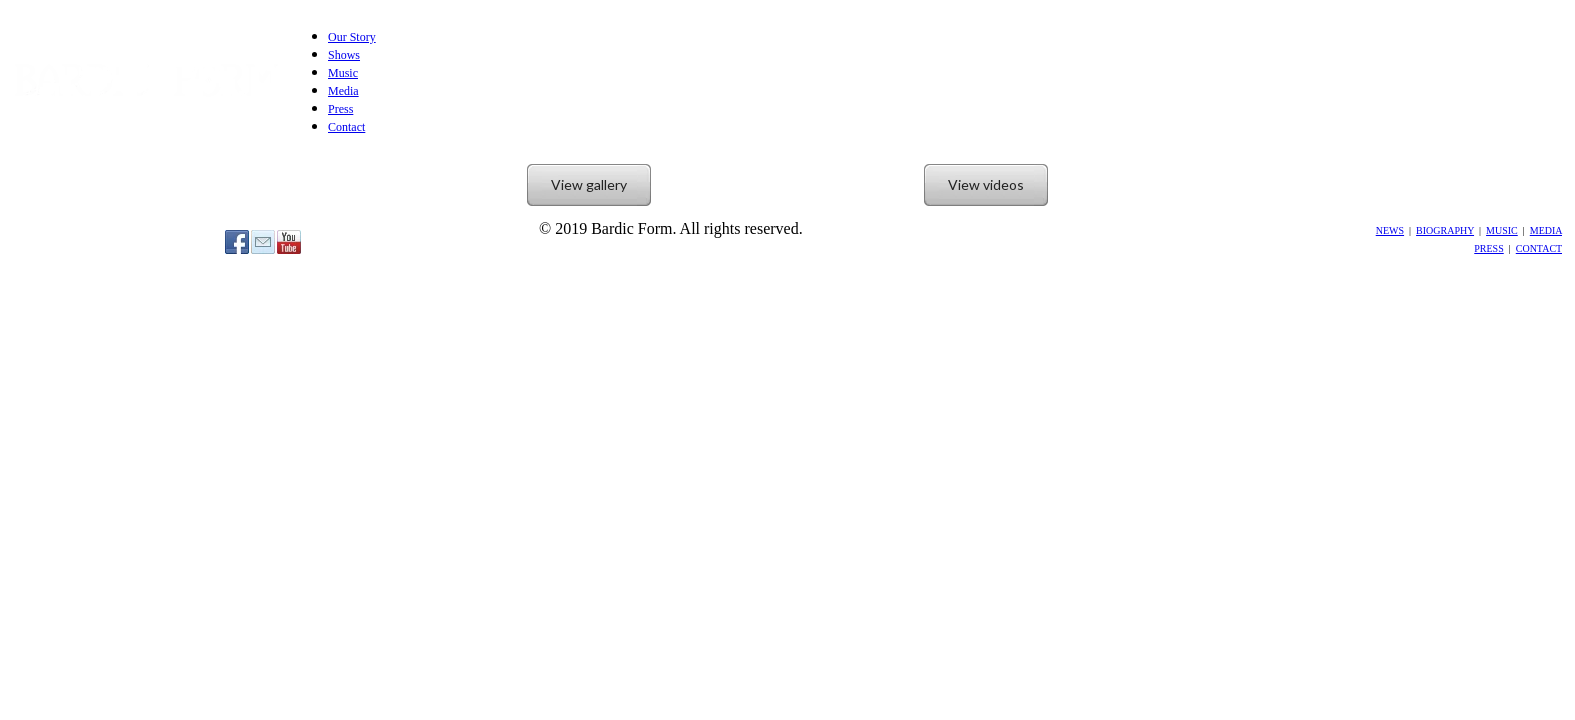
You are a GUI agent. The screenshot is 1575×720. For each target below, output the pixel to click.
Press (340, 109)
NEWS (1390, 230)
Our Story (352, 37)
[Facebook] (237, 242)
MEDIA (1546, 230)
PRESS (1488, 248)
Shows (344, 55)
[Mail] (263, 242)
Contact (346, 127)
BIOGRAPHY (1445, 230)
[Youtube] (289, 242)
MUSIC (1502, 230)
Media (343, 91)
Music (343, 73)
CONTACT (1539, 248)
